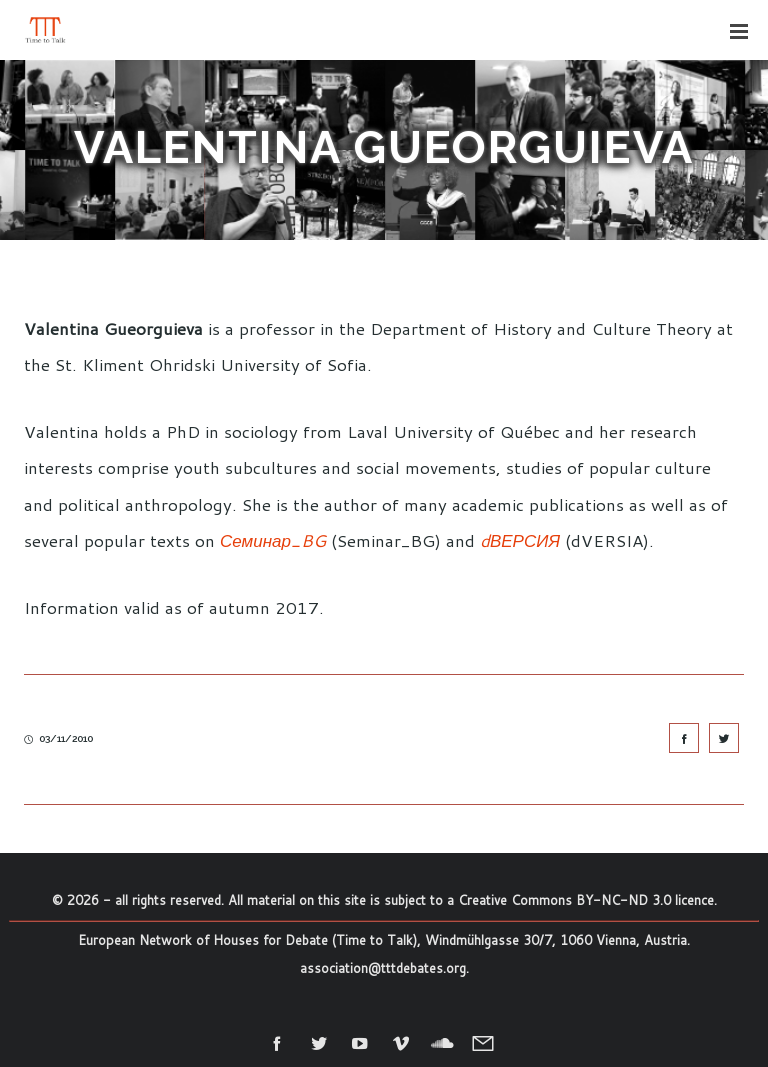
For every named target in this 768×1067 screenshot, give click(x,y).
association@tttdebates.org (383, 968)
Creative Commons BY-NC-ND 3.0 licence (586, 900)
